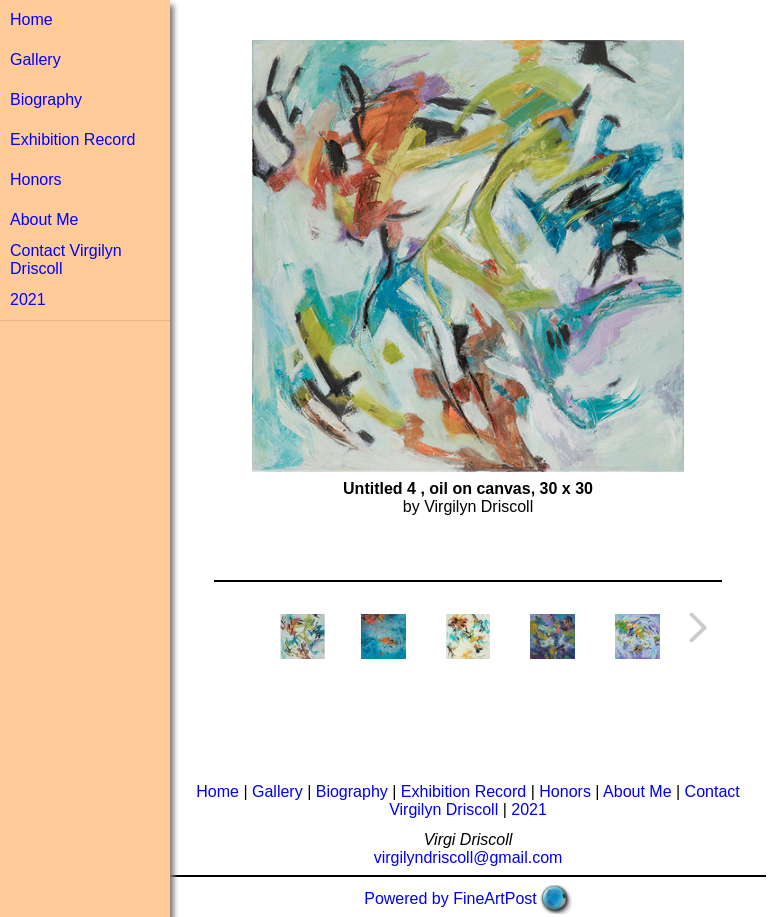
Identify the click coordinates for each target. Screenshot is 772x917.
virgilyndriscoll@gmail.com (468, 857)
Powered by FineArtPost (450, 898)
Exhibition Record (72, 139)
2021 (28, 299)
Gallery (35, 59)
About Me (44, 219)
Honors (36, 179)
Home (31, 19)
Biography (46, 99)
